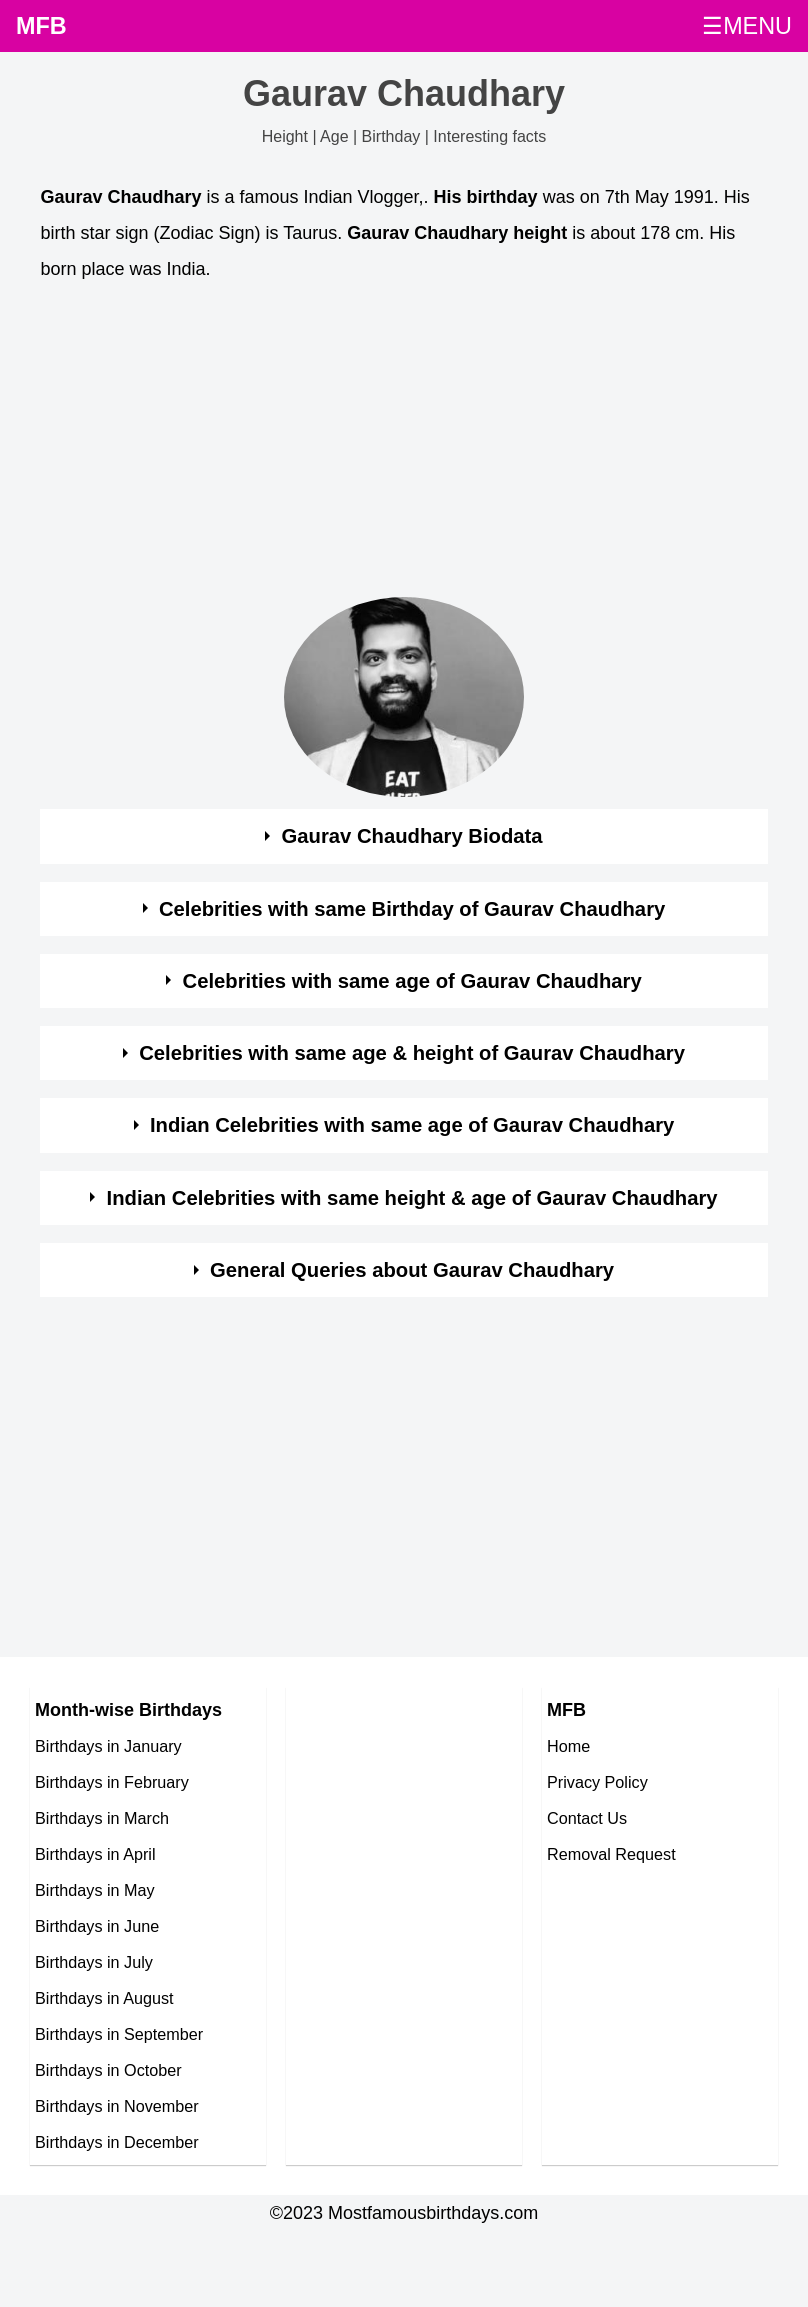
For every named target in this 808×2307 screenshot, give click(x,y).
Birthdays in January (108, 1746)
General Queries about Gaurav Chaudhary (412, 1270)
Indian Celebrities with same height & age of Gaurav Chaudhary (412, 1198)
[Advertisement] (385, 445)
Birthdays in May (95, 1890)
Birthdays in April (95, 1854)
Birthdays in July (94, 1962)
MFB (41, 26)
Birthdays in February (112, 1782)
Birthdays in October (108, 2070)
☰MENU (747, 26)
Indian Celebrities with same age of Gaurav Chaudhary (412, 1125)
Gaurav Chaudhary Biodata (412, 836)
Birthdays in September (119, 2034)
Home (568, 1746)
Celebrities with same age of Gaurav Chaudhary (412, 981)
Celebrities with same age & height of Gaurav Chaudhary (412, 1053)
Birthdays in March (102, 1818)
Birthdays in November (117, 2106)
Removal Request (611, 1854)
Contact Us (587, 1818)
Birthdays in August (104, 1998)
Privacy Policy (597, 1782)
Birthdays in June (97, 1926)
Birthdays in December (117, 2142)
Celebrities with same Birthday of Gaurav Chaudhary (412, 909)
